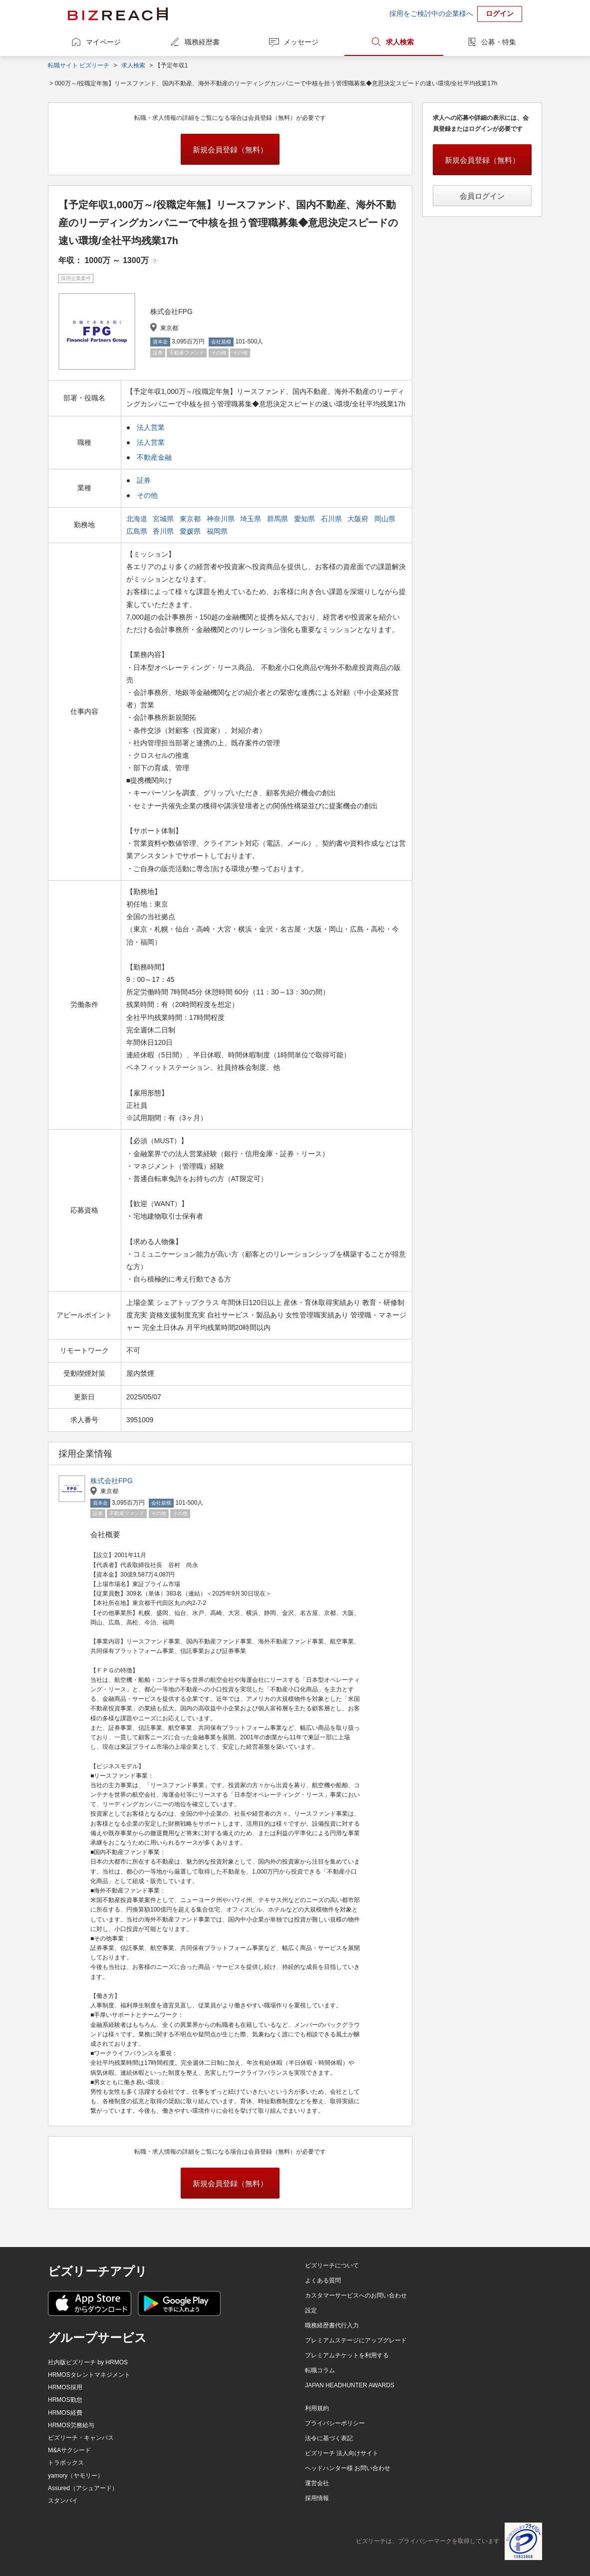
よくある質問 (323, 2280)
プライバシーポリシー (335, 2423)
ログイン (500, 13)
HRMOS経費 (65, 2412)
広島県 (137, 531)
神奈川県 (222, 519)
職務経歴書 (202, 42)
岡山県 (385, 519)
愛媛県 (191, 531)
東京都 (191, 519)
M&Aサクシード (69, 2450)
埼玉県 (251, 519)
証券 (144, 480)
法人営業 (151, 427)
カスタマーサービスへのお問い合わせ (356, 2295)
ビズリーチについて (332, 2265)
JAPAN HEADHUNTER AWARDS (349, 2385)
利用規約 (317, 2408)
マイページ (103, 42)
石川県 (332, 519)
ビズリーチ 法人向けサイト (341, 2453)
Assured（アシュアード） (83, 2488)
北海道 (137, 519)
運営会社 (317, 2483)
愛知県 (305, 519)
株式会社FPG (111, 1481)
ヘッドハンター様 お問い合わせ (347, 2468)
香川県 (164, 531)
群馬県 (278, 519)
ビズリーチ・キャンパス (81, 2437)
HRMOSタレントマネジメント (89, 2374)
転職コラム (320, 2370)
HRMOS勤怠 (65, 2399)
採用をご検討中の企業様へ (431, 13)
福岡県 (218, 531)
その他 (147, 495)
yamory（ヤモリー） (75, 2475)
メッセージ (301, 42)
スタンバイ (63, 2500)
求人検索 (400, 42)
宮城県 (164, 519)
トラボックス (66, 2462)
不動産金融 (154, 457)
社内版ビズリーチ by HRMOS (88, 2362)
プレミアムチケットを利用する (347, 2355)
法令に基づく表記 (329, 2438)
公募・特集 (498, 42)
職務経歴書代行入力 (332, 2325)
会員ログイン (482, 196)
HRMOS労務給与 (71, 2425)
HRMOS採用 (65, 2387)
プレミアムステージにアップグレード (356, 2340)
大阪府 (358, 519)
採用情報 (317, 2498)
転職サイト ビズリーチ (78, 65)
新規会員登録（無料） (230, 149)
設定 (311, 2310)
